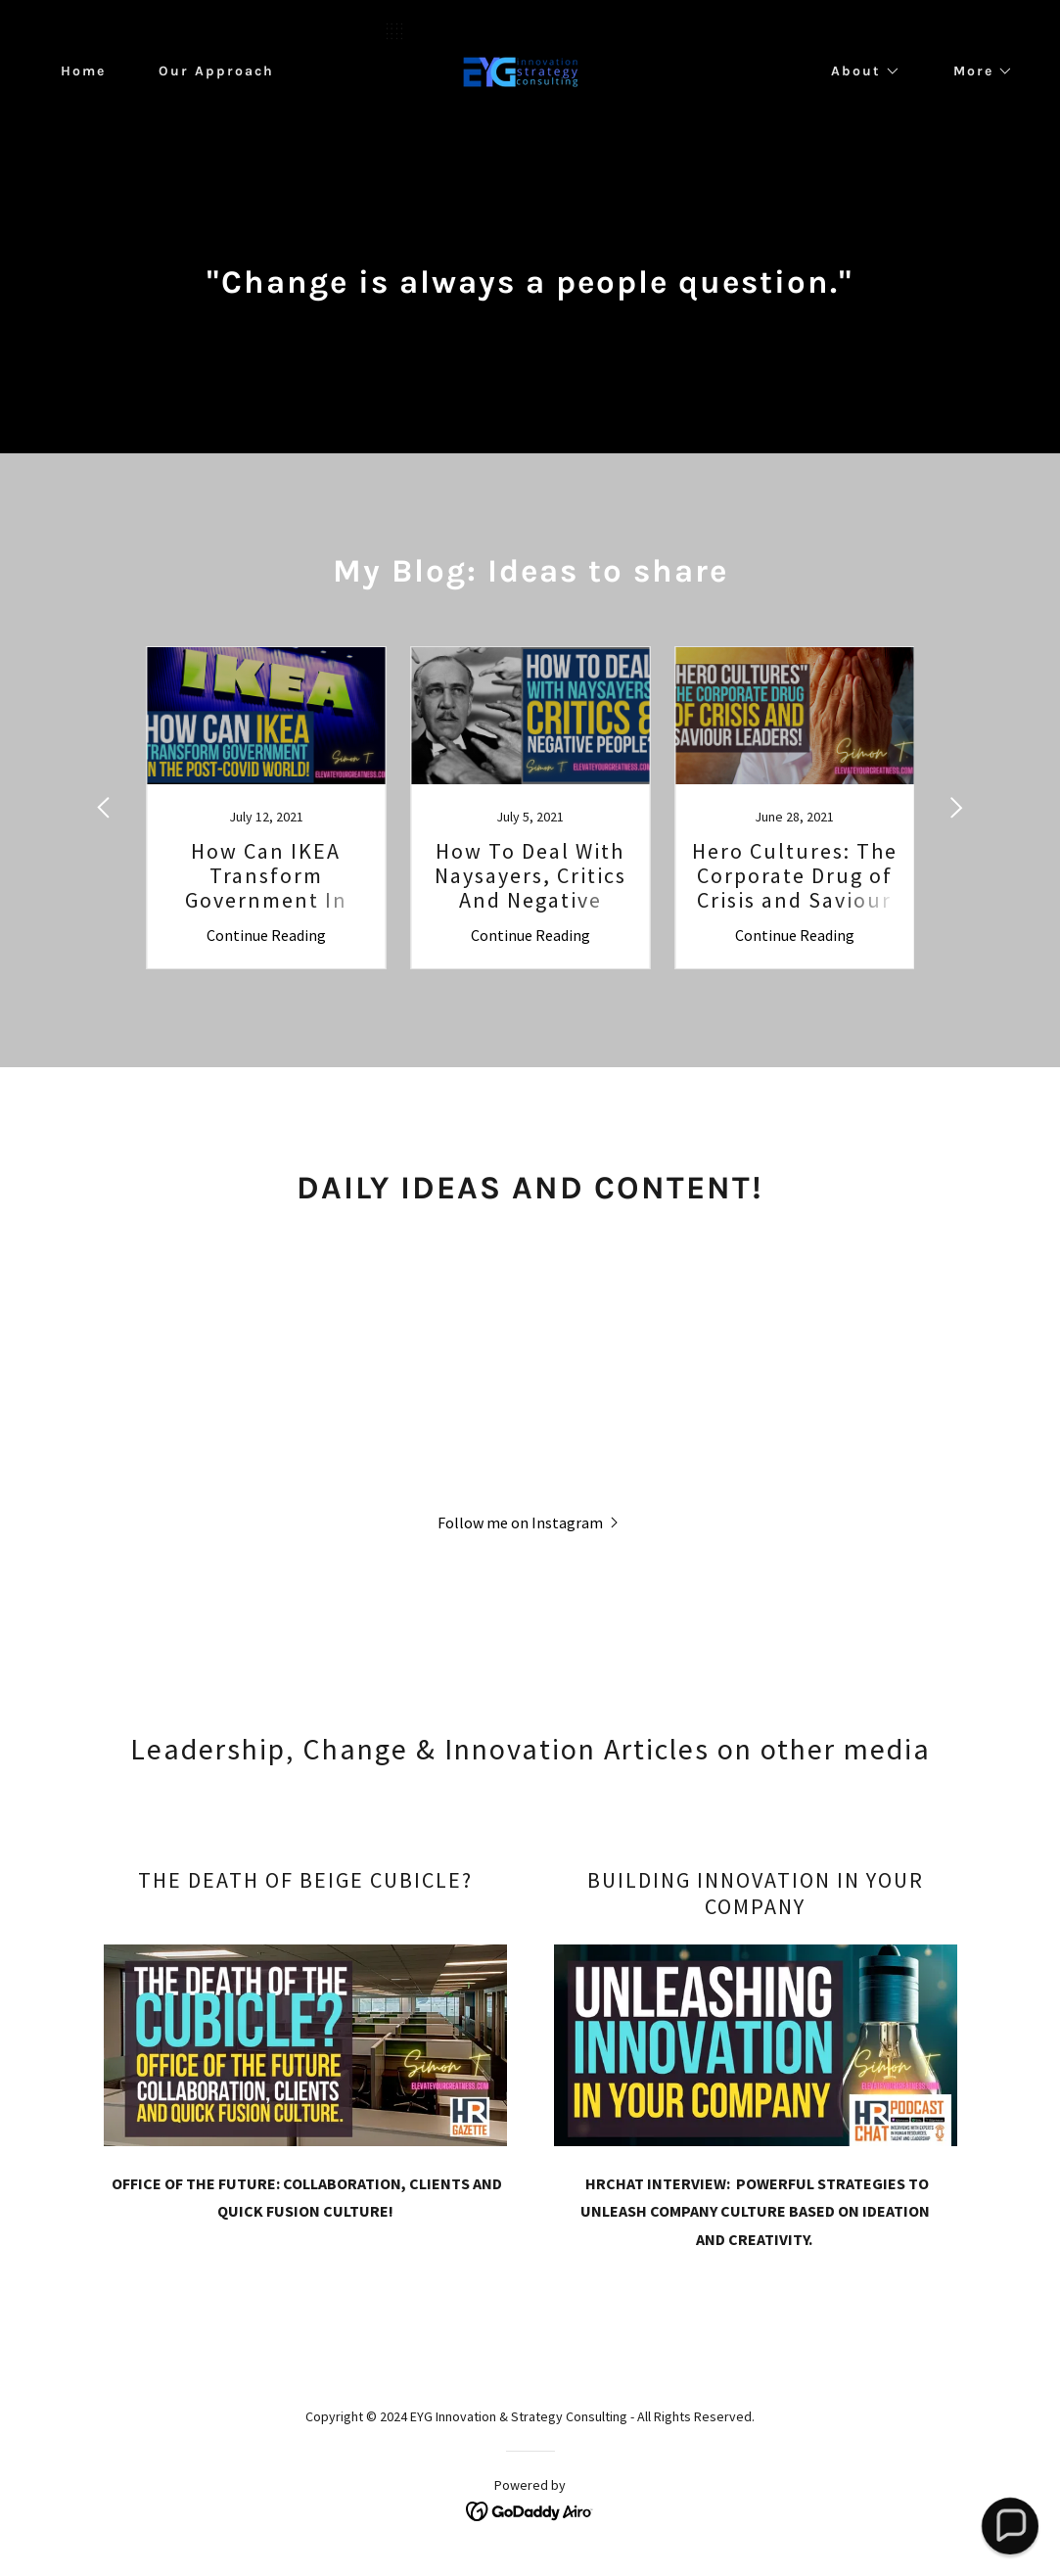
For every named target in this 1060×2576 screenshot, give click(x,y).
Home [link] (83, 71)
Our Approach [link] (216, 71)
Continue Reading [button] (266, 935)
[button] (858, 71)
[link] (530, 69)
